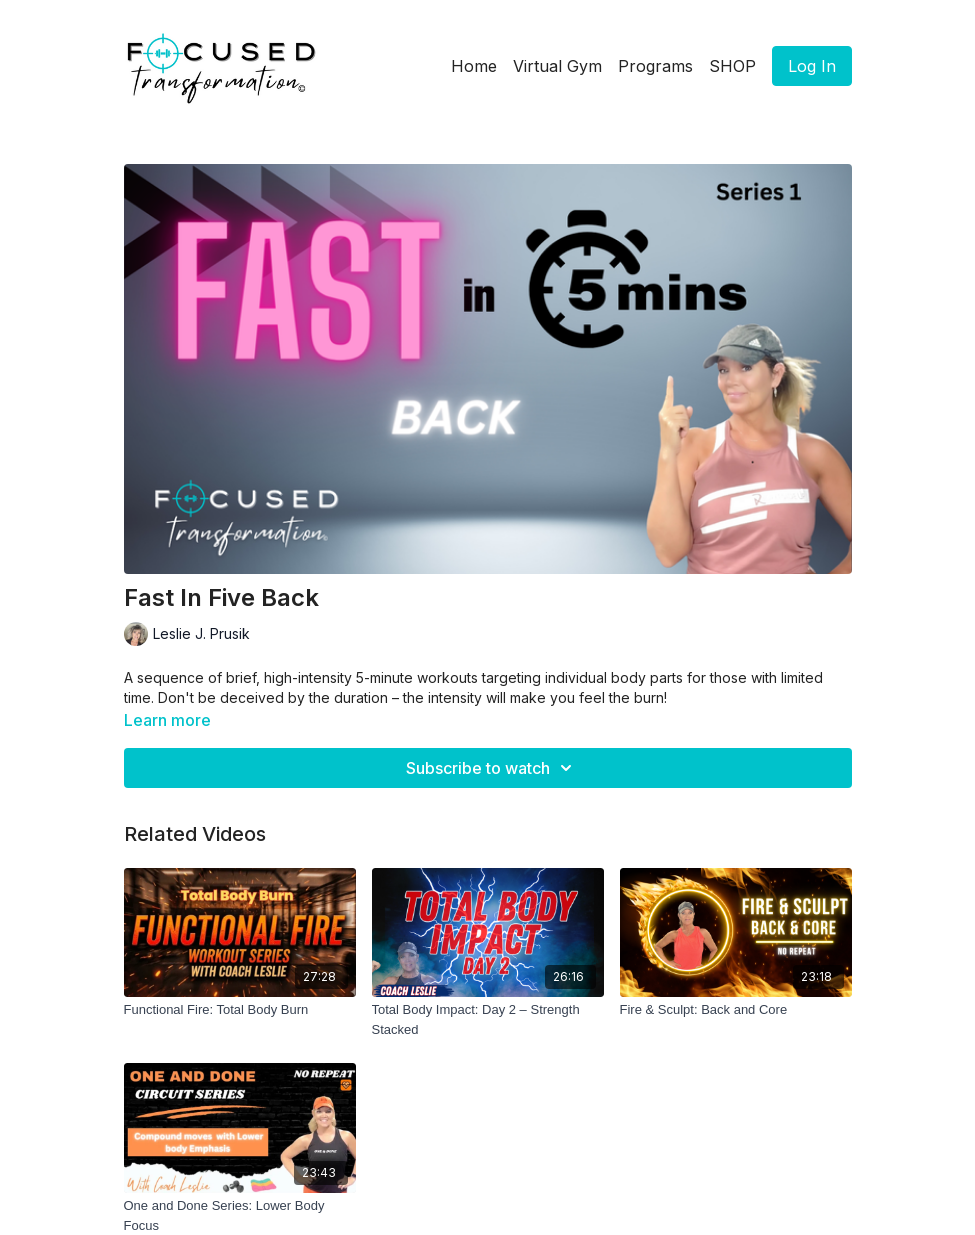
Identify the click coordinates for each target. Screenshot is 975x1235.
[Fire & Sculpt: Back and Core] (736, 1010)
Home (474, 66)
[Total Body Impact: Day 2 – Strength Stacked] (488, 1019)
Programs (655, 66)
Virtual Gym (557, 66)
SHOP (732, 66)
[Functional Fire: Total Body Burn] (240, 1010)
